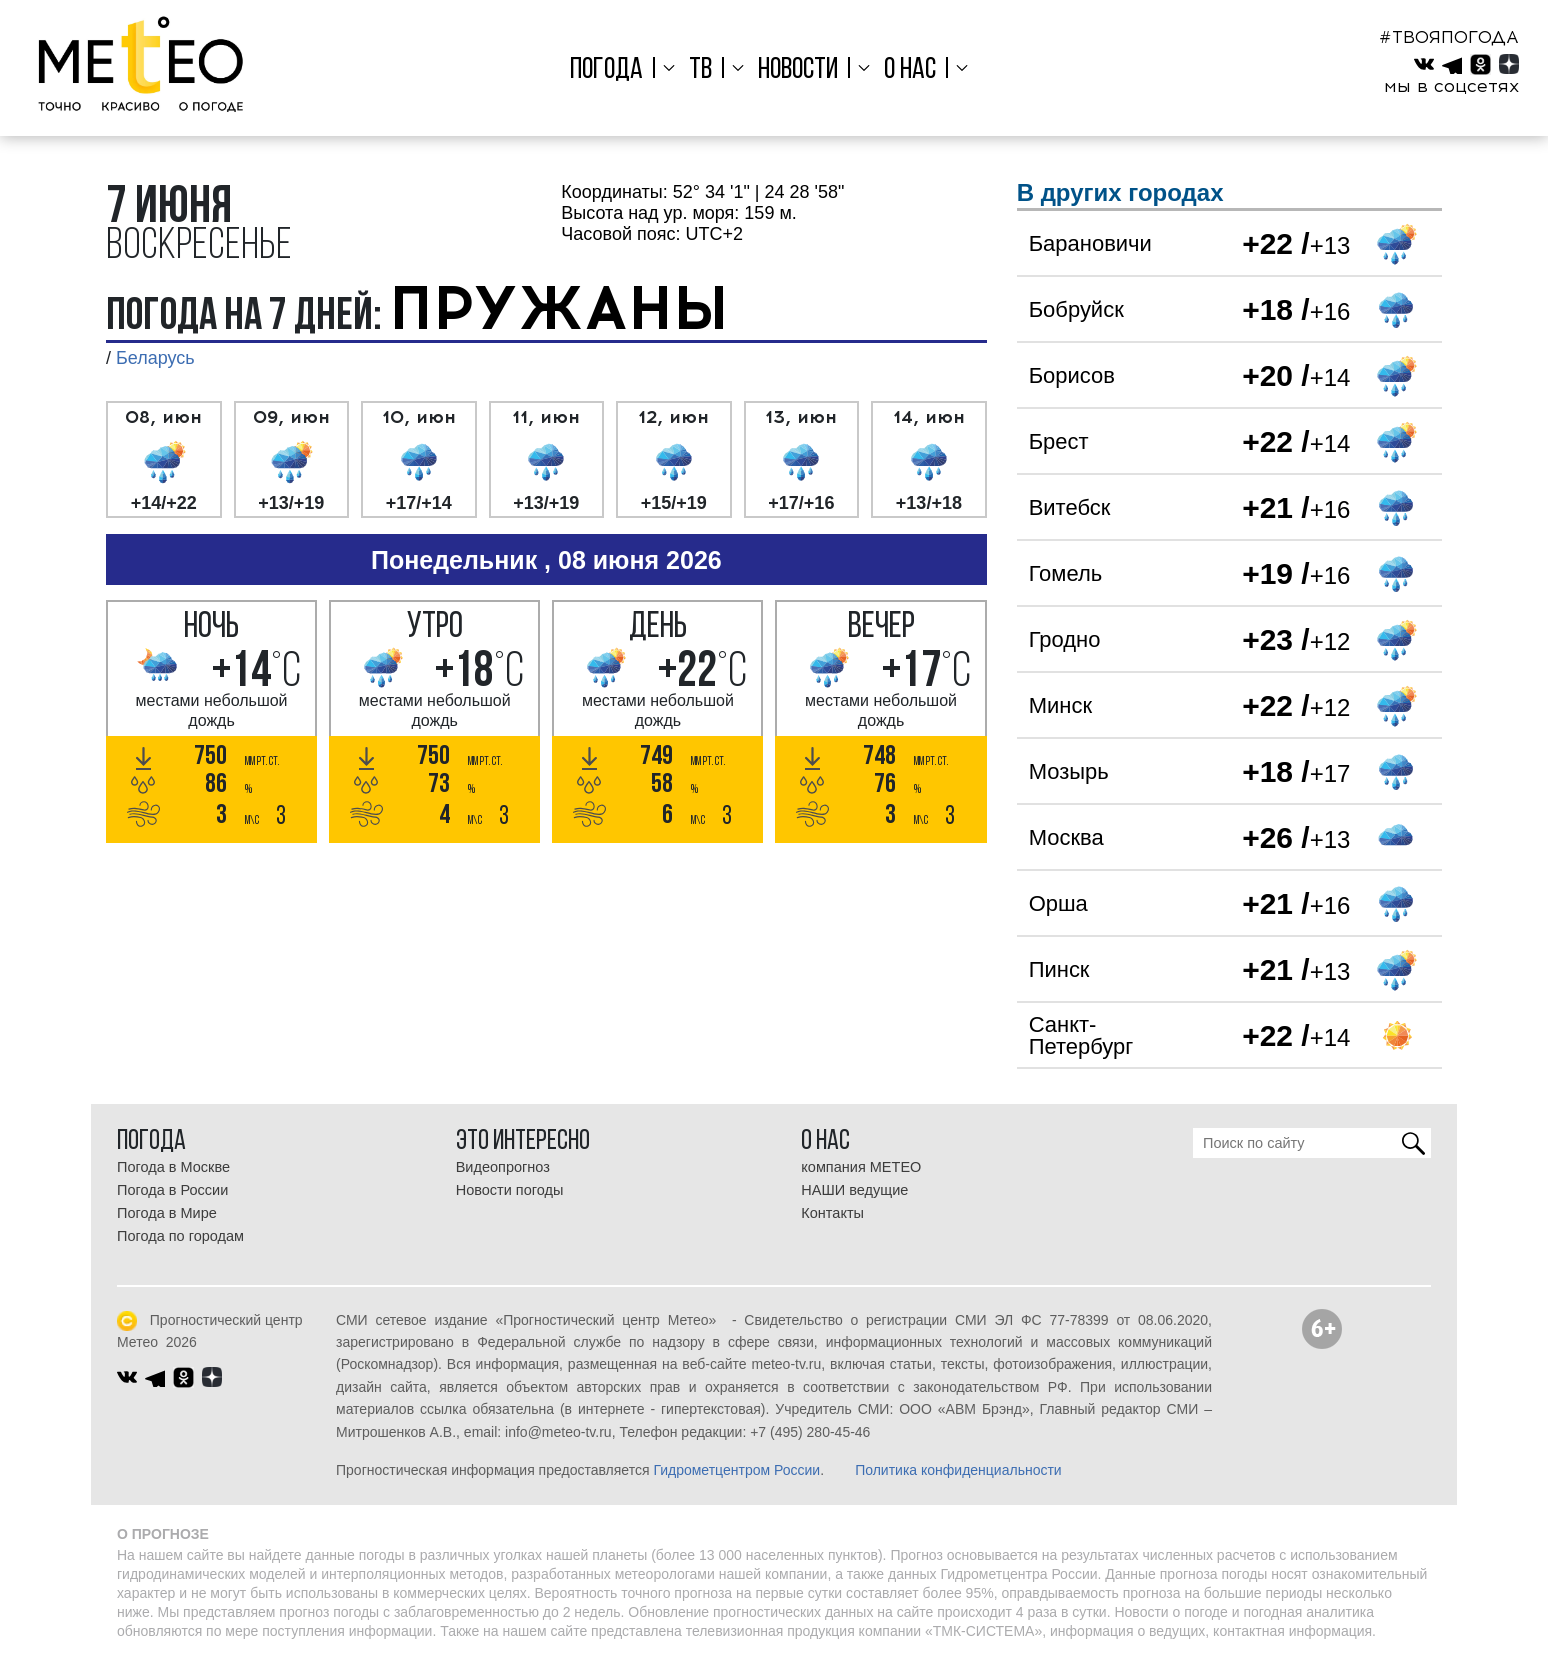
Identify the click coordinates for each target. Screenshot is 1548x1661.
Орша (1058, 903)
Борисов (1072, 375)
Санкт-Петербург (1081, 1035)
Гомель (1066, 573)
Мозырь (1069, 771)
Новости (798, 70)
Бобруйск (1076, 309)
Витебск (1070, 507)
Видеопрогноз (503, 1167)
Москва (1066, 837)
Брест (1059, 441)
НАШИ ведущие (854, 1190)
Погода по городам (180, 1236)
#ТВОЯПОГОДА (1449, 37)
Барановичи (1090, 243)
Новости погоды (510, 1190)
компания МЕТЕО (861, 1167)
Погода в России (172, 1190)
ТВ (702, 70)
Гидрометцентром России (736, 1470)
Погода (611, 70)
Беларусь (155, 358)
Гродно (1065, 639)
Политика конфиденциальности (958, 1470)
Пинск (1059, 969)
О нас (907, 70)
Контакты (832, 1213)
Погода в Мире (167, 1213)
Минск (1060, 705)
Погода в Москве (173, 1167)
